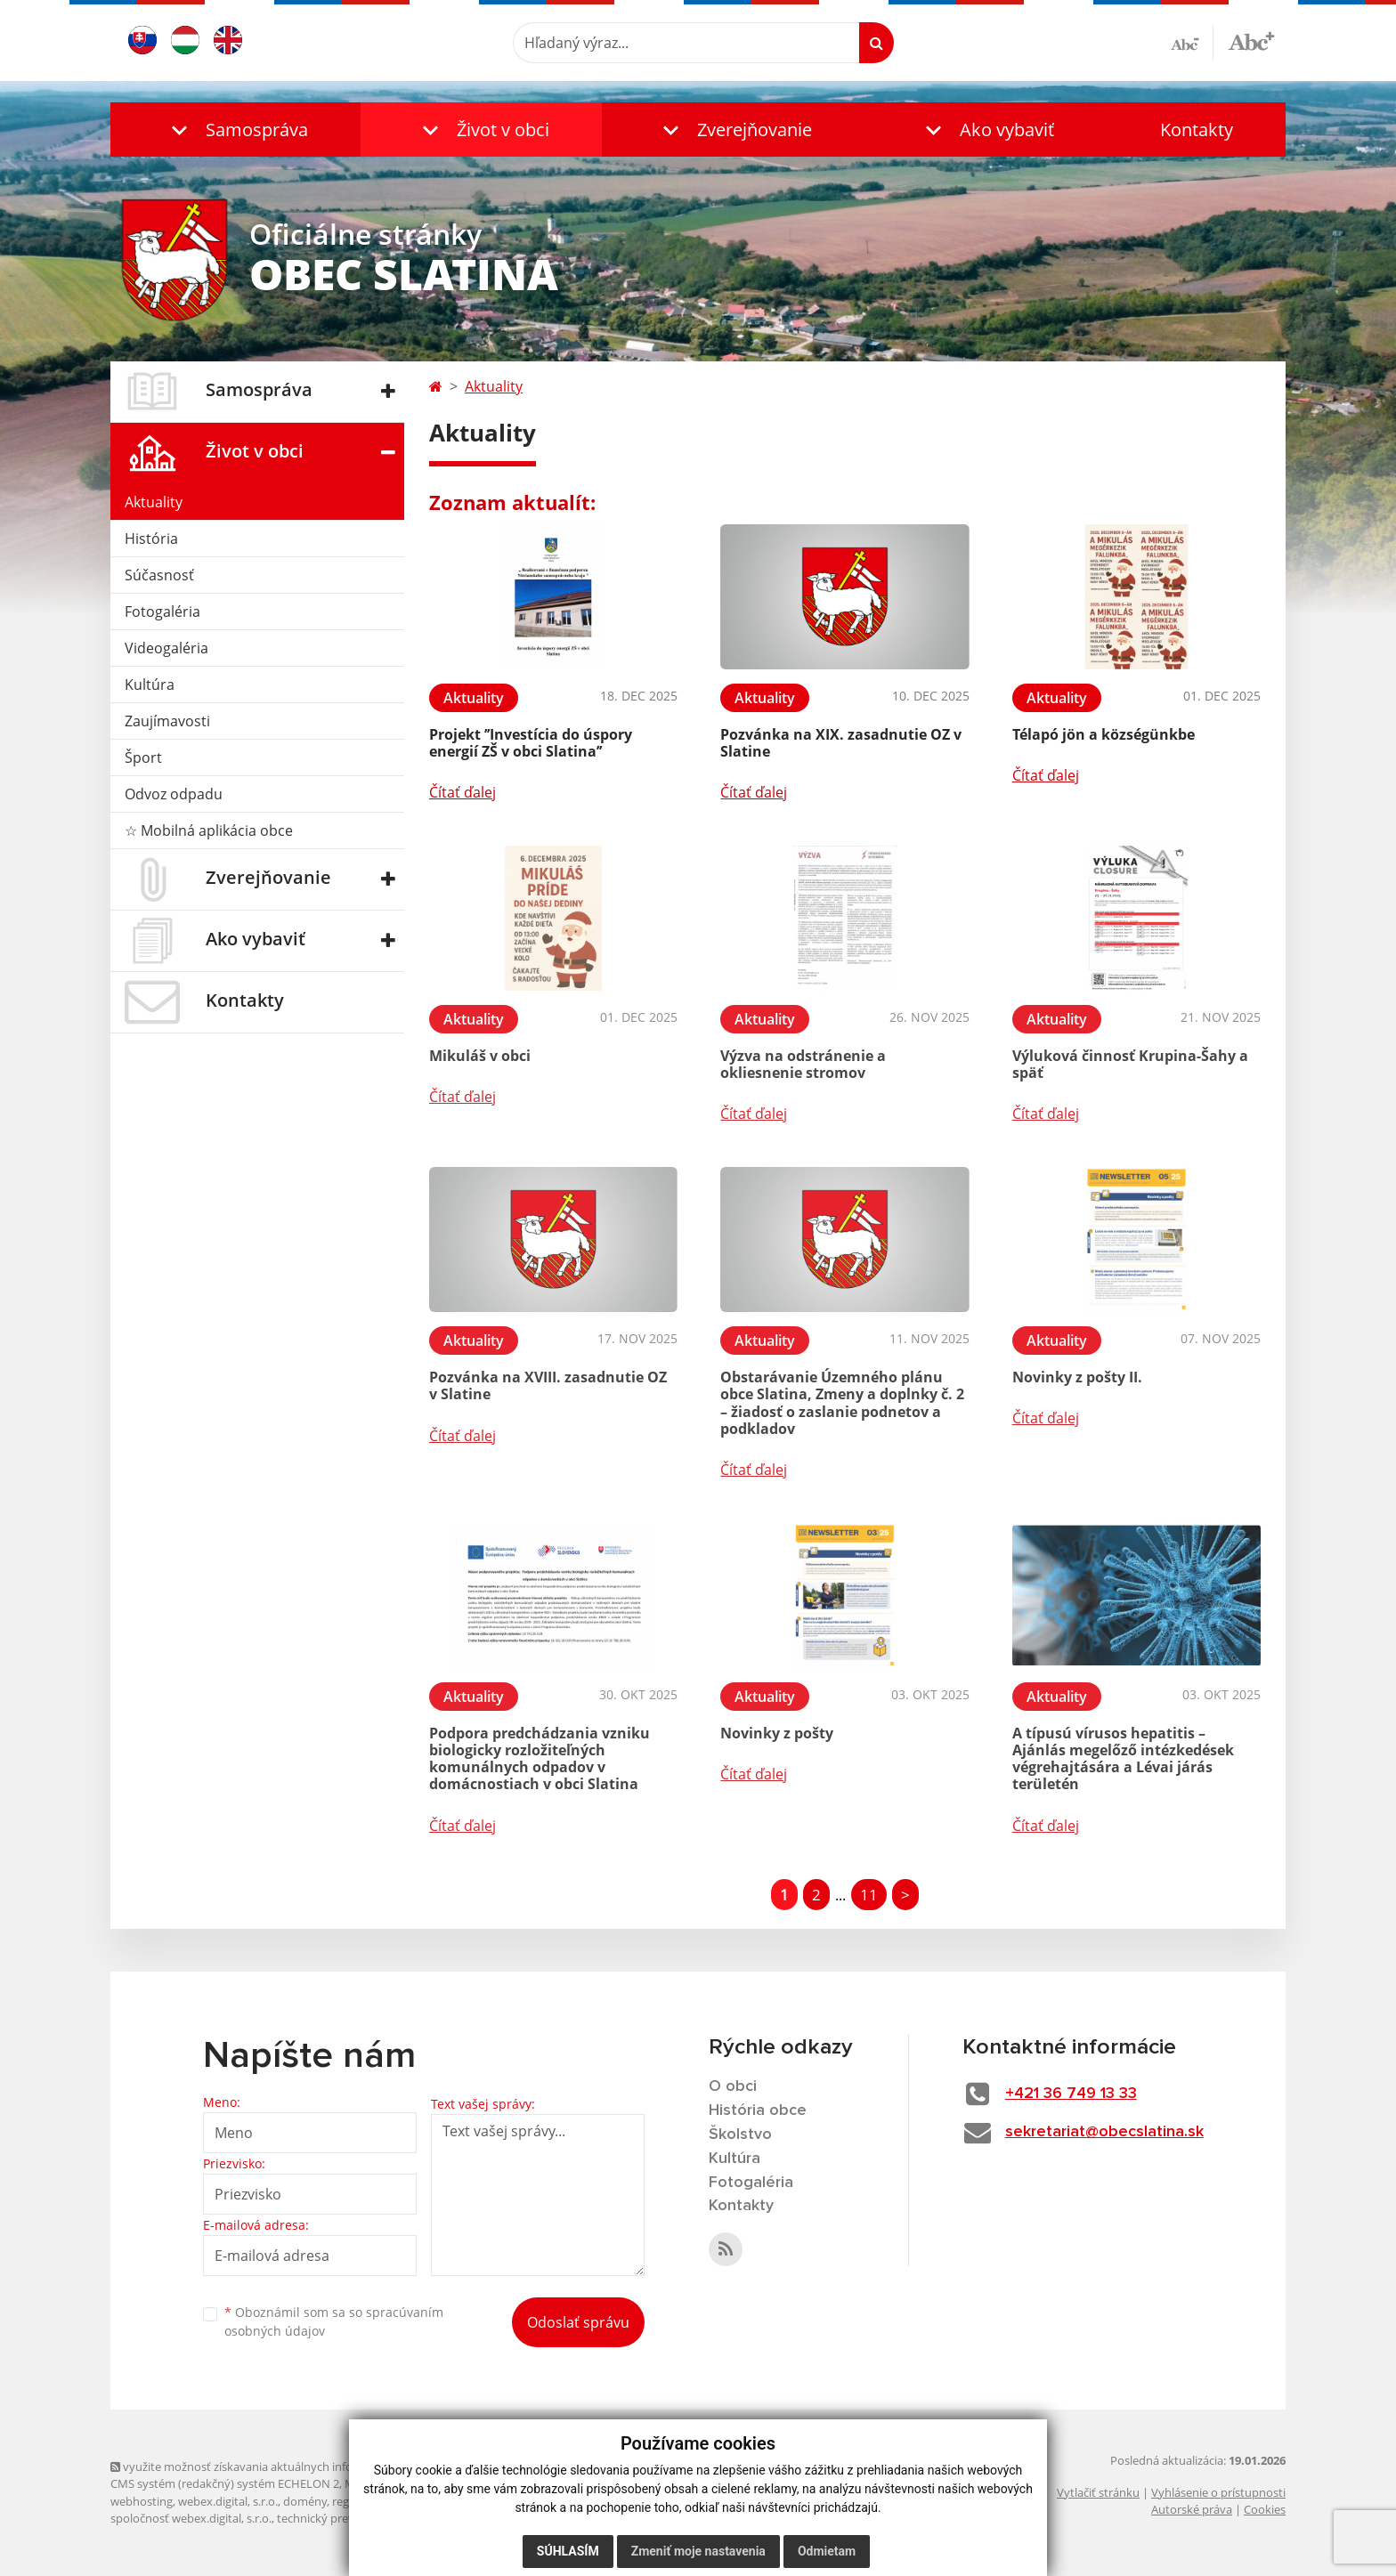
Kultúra (149, 684)
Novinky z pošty (776, 1733)
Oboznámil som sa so (333, 2321)
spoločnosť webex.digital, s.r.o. (191, 2518)
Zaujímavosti (167, 721)
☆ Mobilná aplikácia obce (209, 830)
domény (305, 2501)
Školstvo (740, 2134)
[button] (235, 129)
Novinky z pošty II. (1077, 1377)
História (151, 538)
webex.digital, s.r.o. (228, 2501)
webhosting (141, 2501)
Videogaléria (166, 648)
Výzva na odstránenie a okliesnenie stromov (803, 1064)
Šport (143, 757)
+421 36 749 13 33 (1071, 2094)
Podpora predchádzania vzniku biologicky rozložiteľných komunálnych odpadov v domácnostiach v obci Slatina (539, 1758)
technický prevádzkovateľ (344, 2518)
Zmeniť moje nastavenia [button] (698, 2551)
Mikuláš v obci (480, 1055)
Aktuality (154, 502)
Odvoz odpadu (174, 794)
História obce (758, 2110)
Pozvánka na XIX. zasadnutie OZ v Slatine (841, 743)
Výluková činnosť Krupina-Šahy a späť (1130, 1064)
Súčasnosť (159, 575)
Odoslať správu (578, 2322)
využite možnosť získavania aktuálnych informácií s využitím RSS (286, 2467)
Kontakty (1196, 129)
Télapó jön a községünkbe (1103, 734)
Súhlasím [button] (568, 2551)
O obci (733, 2086)
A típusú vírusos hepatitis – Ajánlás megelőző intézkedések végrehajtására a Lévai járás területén (1123, 1758)
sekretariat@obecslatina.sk (1104, 2132)
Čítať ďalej (462, 792)
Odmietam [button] (827, 2551)
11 (869, 1894)
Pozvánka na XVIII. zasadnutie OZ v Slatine (548, 1385)
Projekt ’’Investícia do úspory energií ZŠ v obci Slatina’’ (530, 743)
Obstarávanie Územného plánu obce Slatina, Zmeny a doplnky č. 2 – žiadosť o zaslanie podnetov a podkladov (842, 1402)
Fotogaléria (162, 611)
